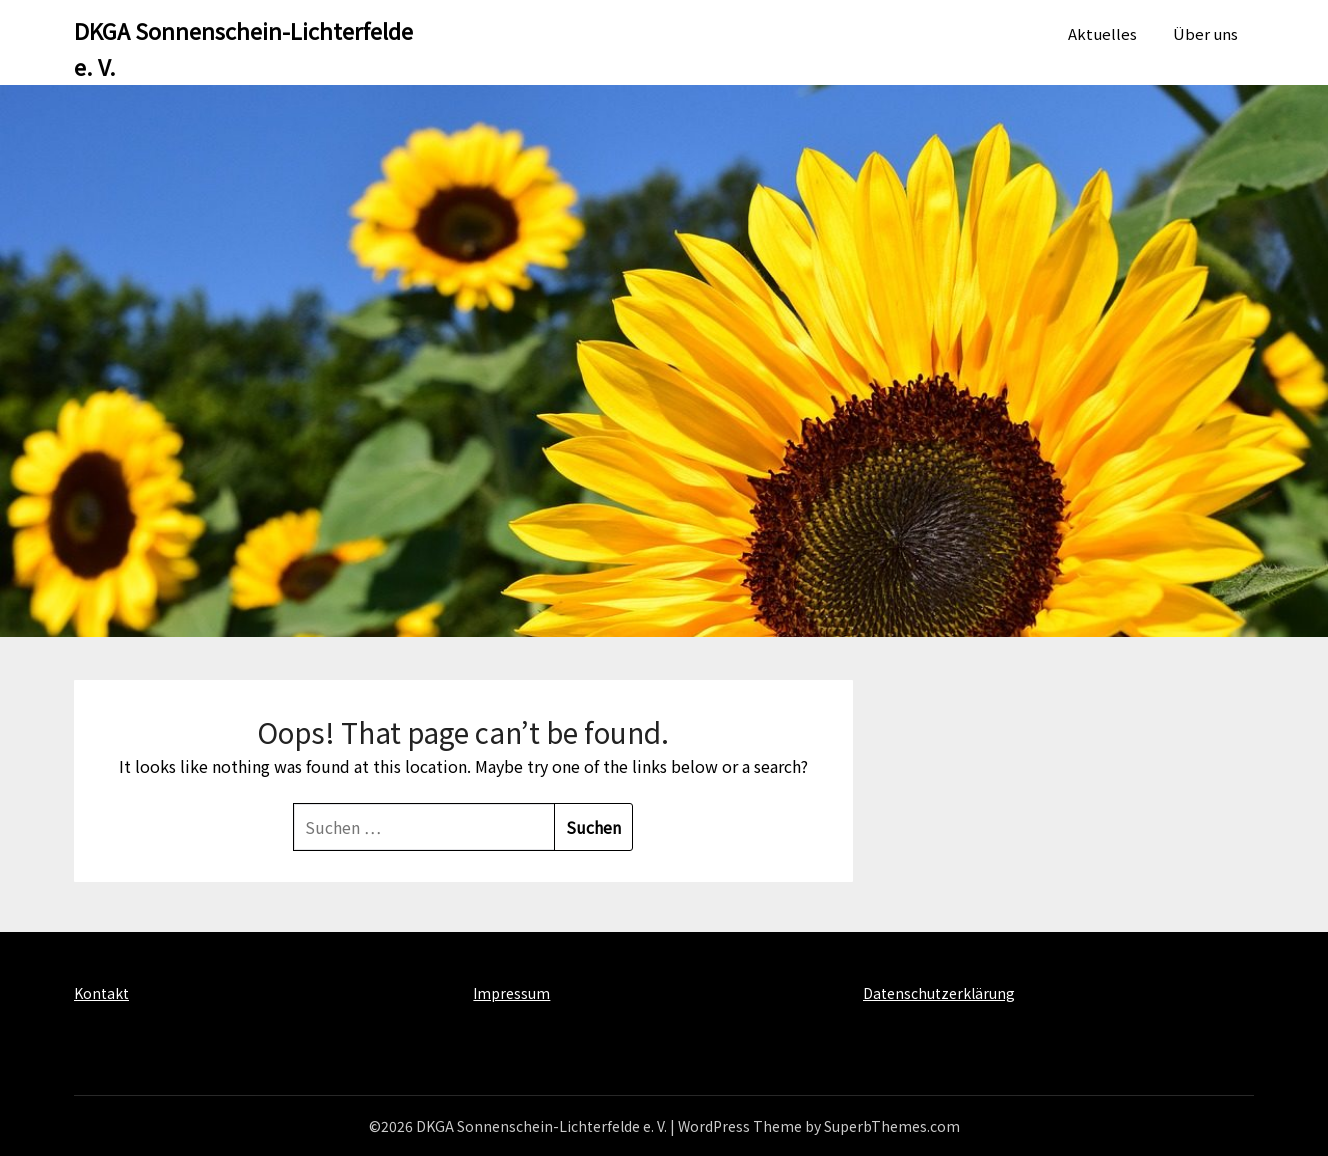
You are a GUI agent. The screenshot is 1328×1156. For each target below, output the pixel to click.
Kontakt (101, 993)
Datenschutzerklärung (939, 993)
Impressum (511, 993)
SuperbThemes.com (892, 1126)
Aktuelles (1102, 33)
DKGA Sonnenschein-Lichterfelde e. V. (243, 48)
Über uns (1205, 33)
